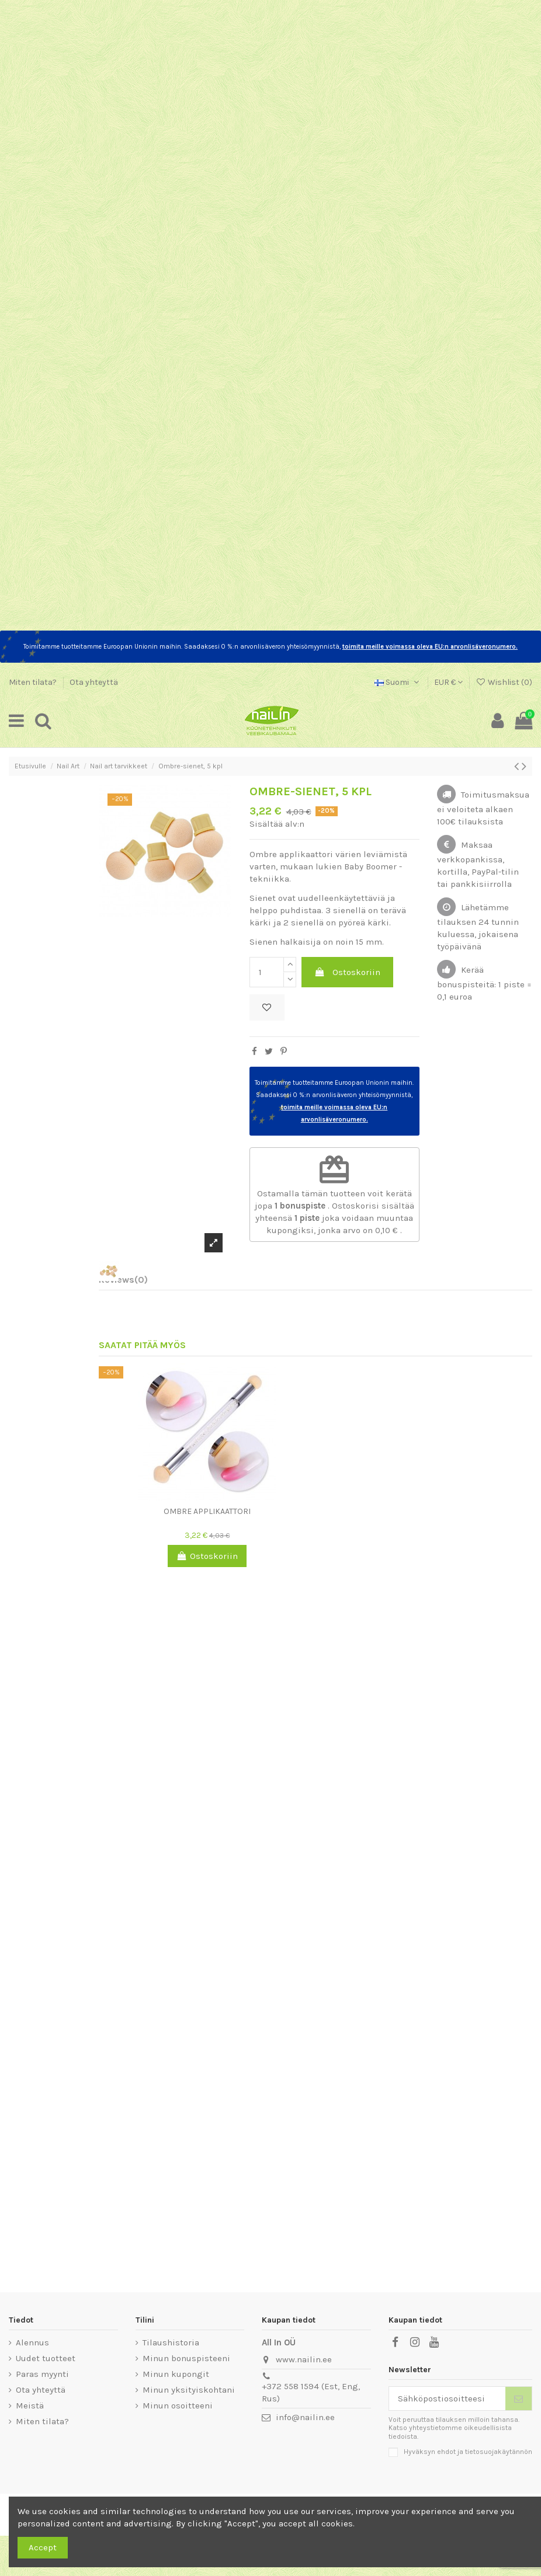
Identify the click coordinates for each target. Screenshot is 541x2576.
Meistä (30, 2405)
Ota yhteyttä (94, 682)
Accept (43, 2547)
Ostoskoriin (347, 972)
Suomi (397, 682)
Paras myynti (42, 2374)
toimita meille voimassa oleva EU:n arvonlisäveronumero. (430, 646)
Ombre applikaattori (207, 1511)
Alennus (32, 2342)
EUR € (448, 682)
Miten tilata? (33, 682)
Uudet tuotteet (45, 2358)
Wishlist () (504, 682)
